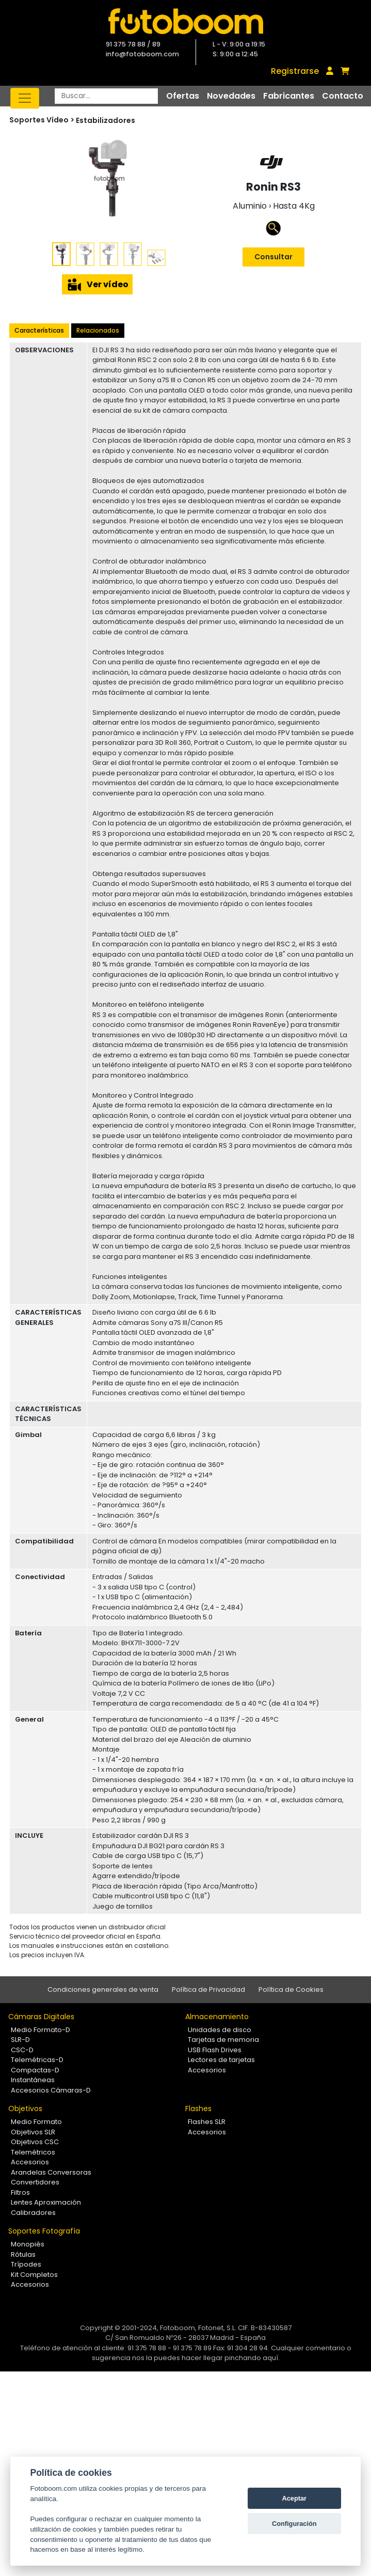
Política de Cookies (291, 1989)
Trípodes (26, 2264)
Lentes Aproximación (46, 2202)
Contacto (342, 96)
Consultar (273, 257)
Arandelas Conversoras (51, 2172)
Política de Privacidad (208, 1989)
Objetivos (25, 2108)
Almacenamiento (217, 2016)
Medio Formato (36, 2122)
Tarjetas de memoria (223, 2039)
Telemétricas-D (37, 2060)
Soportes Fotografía (44, 2231)
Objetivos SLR (33, 2132)
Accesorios (207, 2070)
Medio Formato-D (40, 2030)
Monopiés (27, 2244)
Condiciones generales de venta (102, 1989)
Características (39, 330)
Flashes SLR (206, 2122)
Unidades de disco (219, 2030)
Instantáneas (33, 2080)
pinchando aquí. (252, 2358)
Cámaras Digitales (41, 2016)
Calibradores (33, 2213)
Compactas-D (35, 2070)
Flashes (198, 2108)
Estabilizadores (105, 120)
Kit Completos (34, 2275)
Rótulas (23, 2254)
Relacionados (97, 330)
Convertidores (35, 2182)
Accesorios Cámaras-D (51, 2090)
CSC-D (22, 2050)
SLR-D (20, 2039)
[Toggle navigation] (24, 98)
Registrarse (295, 71)
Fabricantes (288, 96)
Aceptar (294, 2498)
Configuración (294, 2523)
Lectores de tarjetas (221, 2060)
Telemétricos (33, 2152)
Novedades (231, 96)
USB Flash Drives (214, 2050)
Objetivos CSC (35, 2142)
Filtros (20, 2192)
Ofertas (182, 96)
